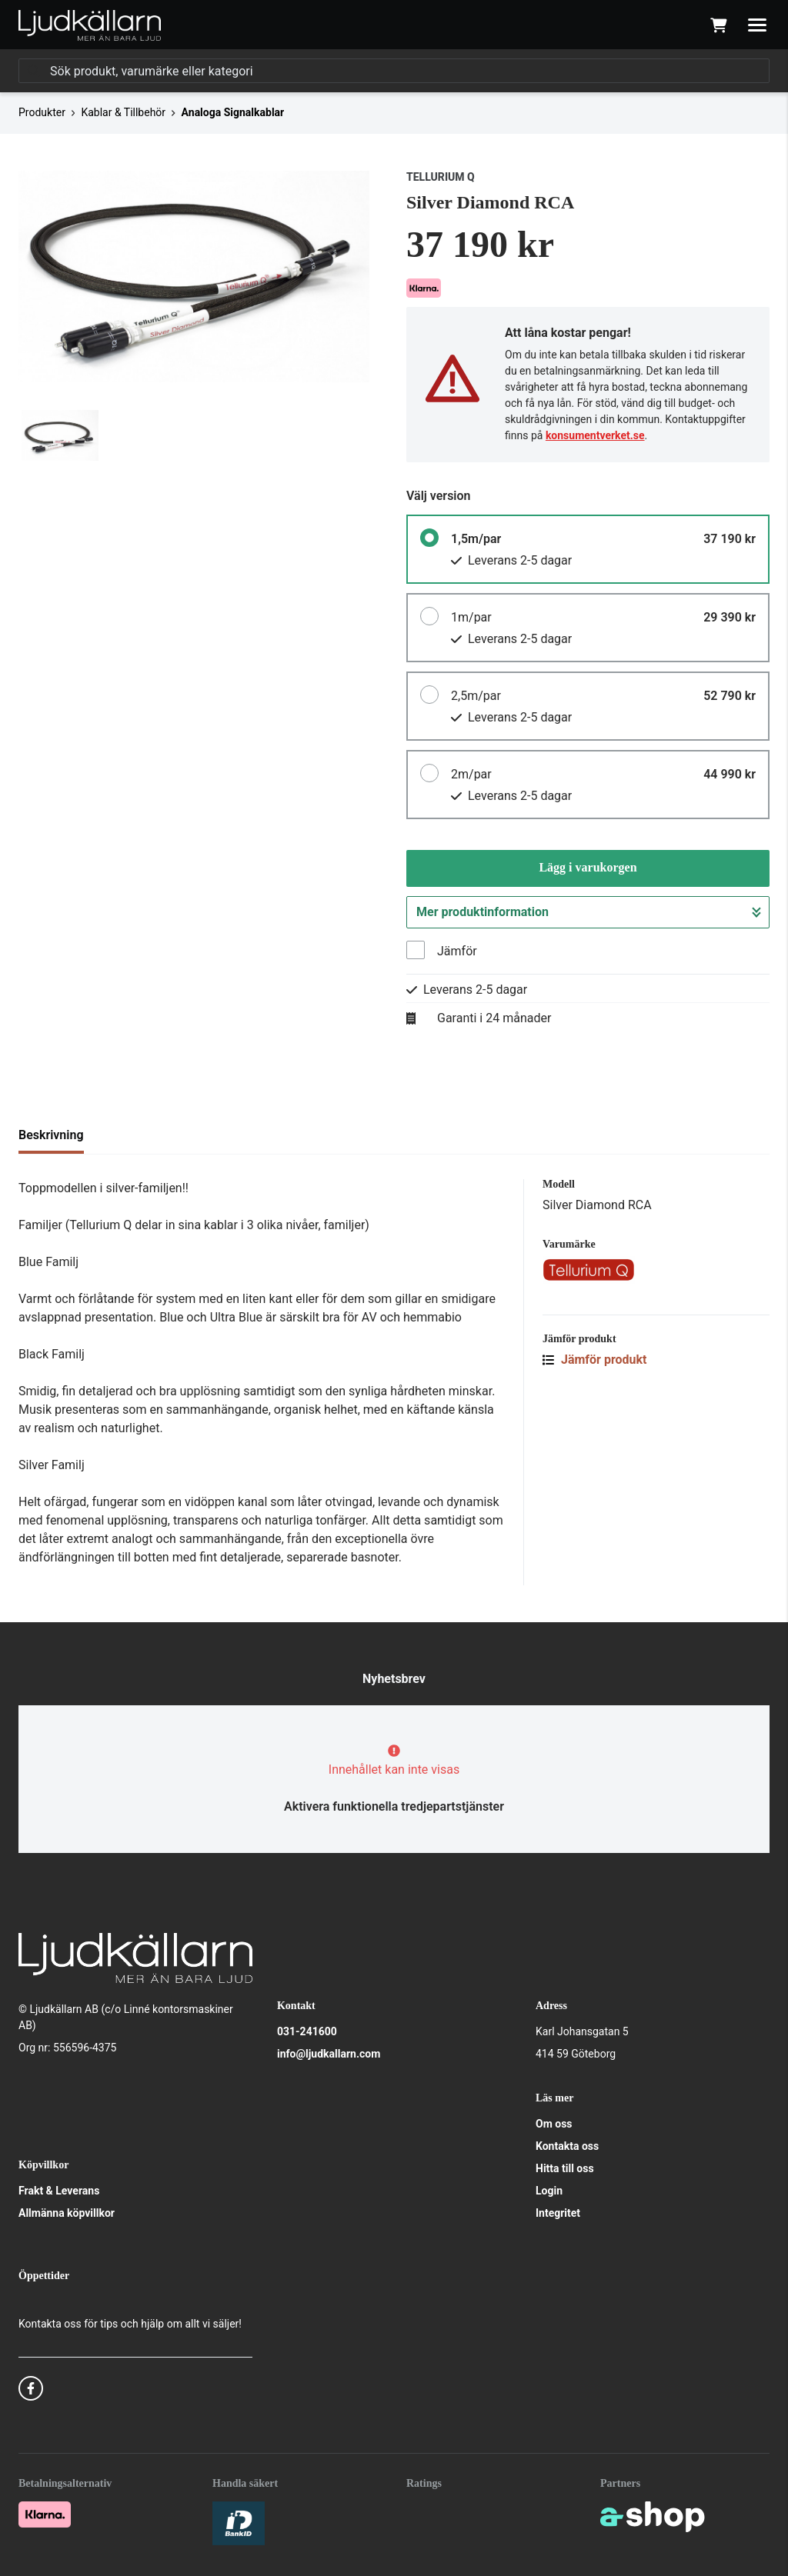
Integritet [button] (558, 2213)
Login (549, 2190)
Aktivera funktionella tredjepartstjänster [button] (394, 1806)
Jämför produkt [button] (595, 1359)
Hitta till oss (565, 2168)
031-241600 (307, 2031)
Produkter (41, 112)
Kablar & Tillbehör (123, 112)
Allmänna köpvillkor (66, 2213)
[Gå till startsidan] (89, 25)
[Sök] (394, 70)
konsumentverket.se (595, 435)
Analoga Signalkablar (233, 112)
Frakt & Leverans (58, 2190)
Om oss (554, 2124)
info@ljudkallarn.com (328, 2054)
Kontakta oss (567, 2146)
